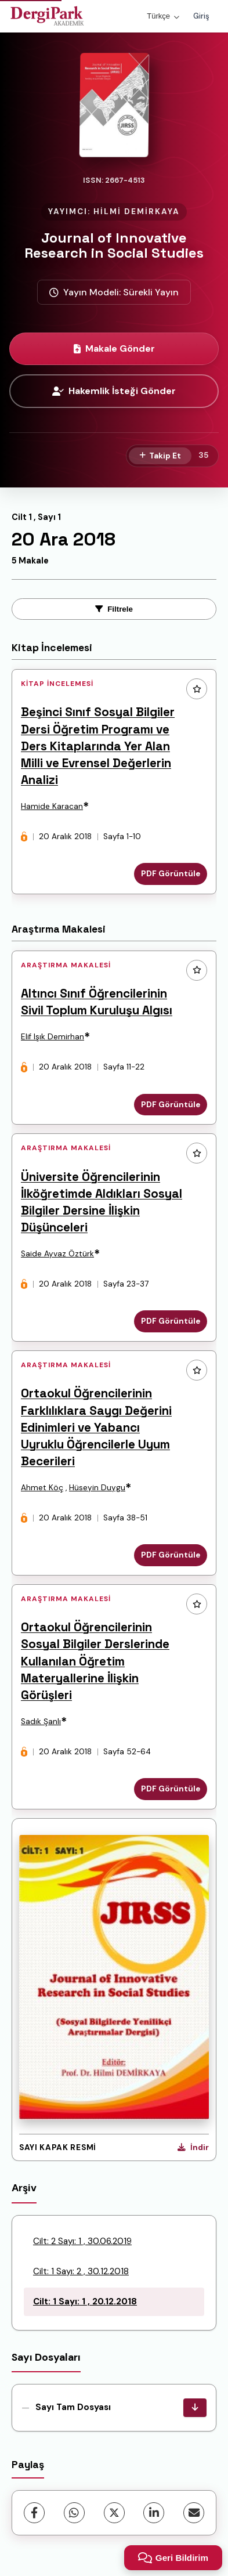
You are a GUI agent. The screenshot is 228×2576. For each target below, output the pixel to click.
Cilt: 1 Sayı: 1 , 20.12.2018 (85, 2301)
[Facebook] (34, 2512)
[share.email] (193, 2512)
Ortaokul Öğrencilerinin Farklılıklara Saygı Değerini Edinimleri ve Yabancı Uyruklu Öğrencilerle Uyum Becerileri (96, 1427)
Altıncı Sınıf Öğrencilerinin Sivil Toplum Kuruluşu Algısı (96, 1002)
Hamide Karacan (52, 806)
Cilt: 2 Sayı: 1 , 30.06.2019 (82, 2241)
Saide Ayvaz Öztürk (57, 1254)
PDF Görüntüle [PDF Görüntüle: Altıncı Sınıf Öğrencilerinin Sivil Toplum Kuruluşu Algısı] (170, 1105)
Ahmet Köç (42, 1488)
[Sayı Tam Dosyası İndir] (195, 2407)
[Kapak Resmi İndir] (193, 2147)
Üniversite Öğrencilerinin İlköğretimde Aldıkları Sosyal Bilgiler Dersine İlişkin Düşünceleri (101, 1202)
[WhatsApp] (74, 2512)
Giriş (201, 16)
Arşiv (24, 2187)
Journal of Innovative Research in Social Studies (114, 245)
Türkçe (163, 16)
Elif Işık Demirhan (52, 1037)
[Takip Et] (160, 456)
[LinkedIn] (153, 2512)
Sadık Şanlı (41, 1721)
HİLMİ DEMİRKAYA (136, 211)
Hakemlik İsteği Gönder (114, 391)
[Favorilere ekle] (196, 688)
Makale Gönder (114, 348)
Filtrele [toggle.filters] (114, 609)
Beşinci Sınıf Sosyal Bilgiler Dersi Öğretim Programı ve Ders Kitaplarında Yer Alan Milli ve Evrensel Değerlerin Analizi (98, 745)
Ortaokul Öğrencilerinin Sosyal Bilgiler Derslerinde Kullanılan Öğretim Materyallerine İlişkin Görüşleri (95, 1661)
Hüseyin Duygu (97, 1488)
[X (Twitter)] (114, 2512)
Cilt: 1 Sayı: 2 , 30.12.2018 (81, 2271)
